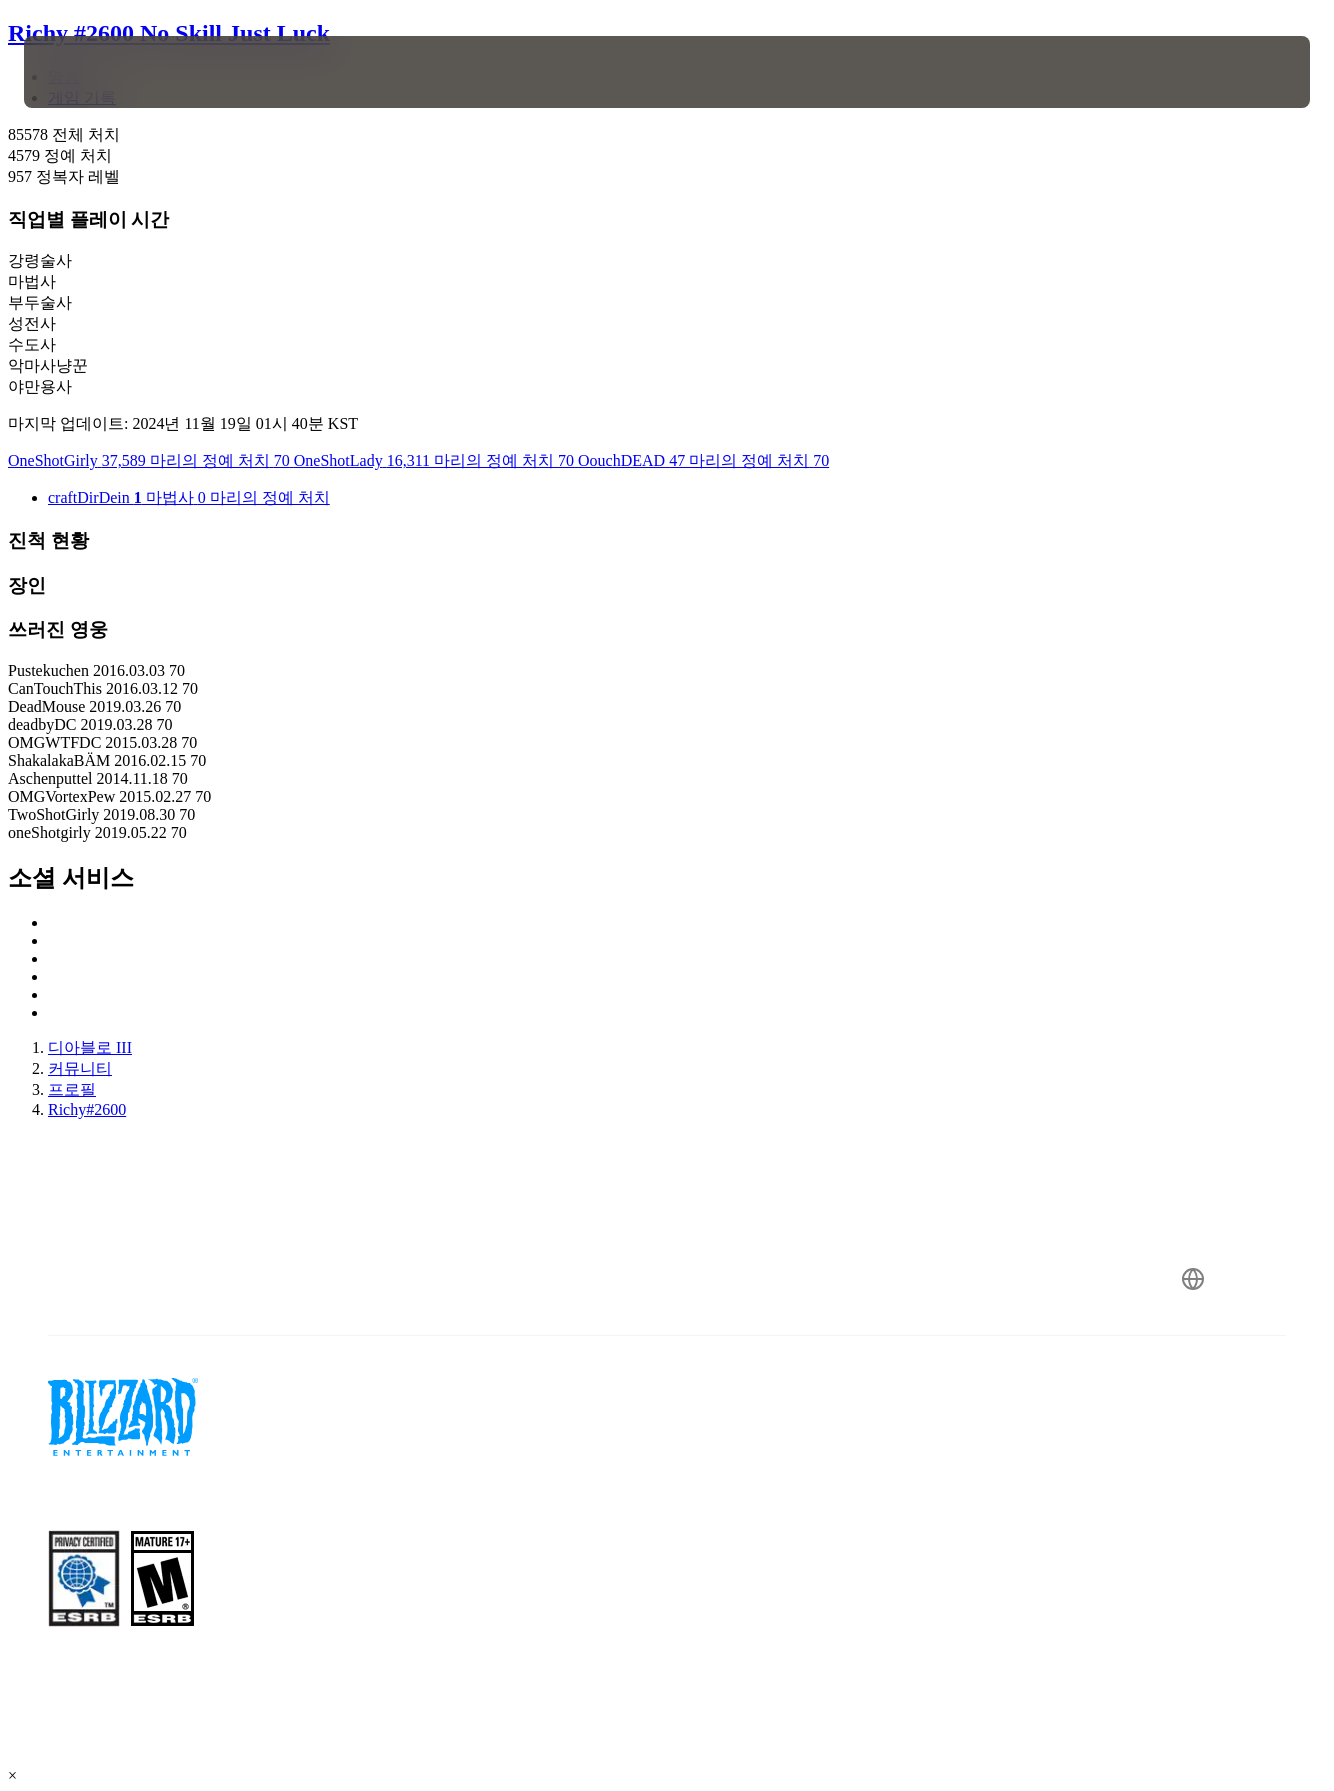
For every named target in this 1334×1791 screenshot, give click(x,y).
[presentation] (86, 72)
